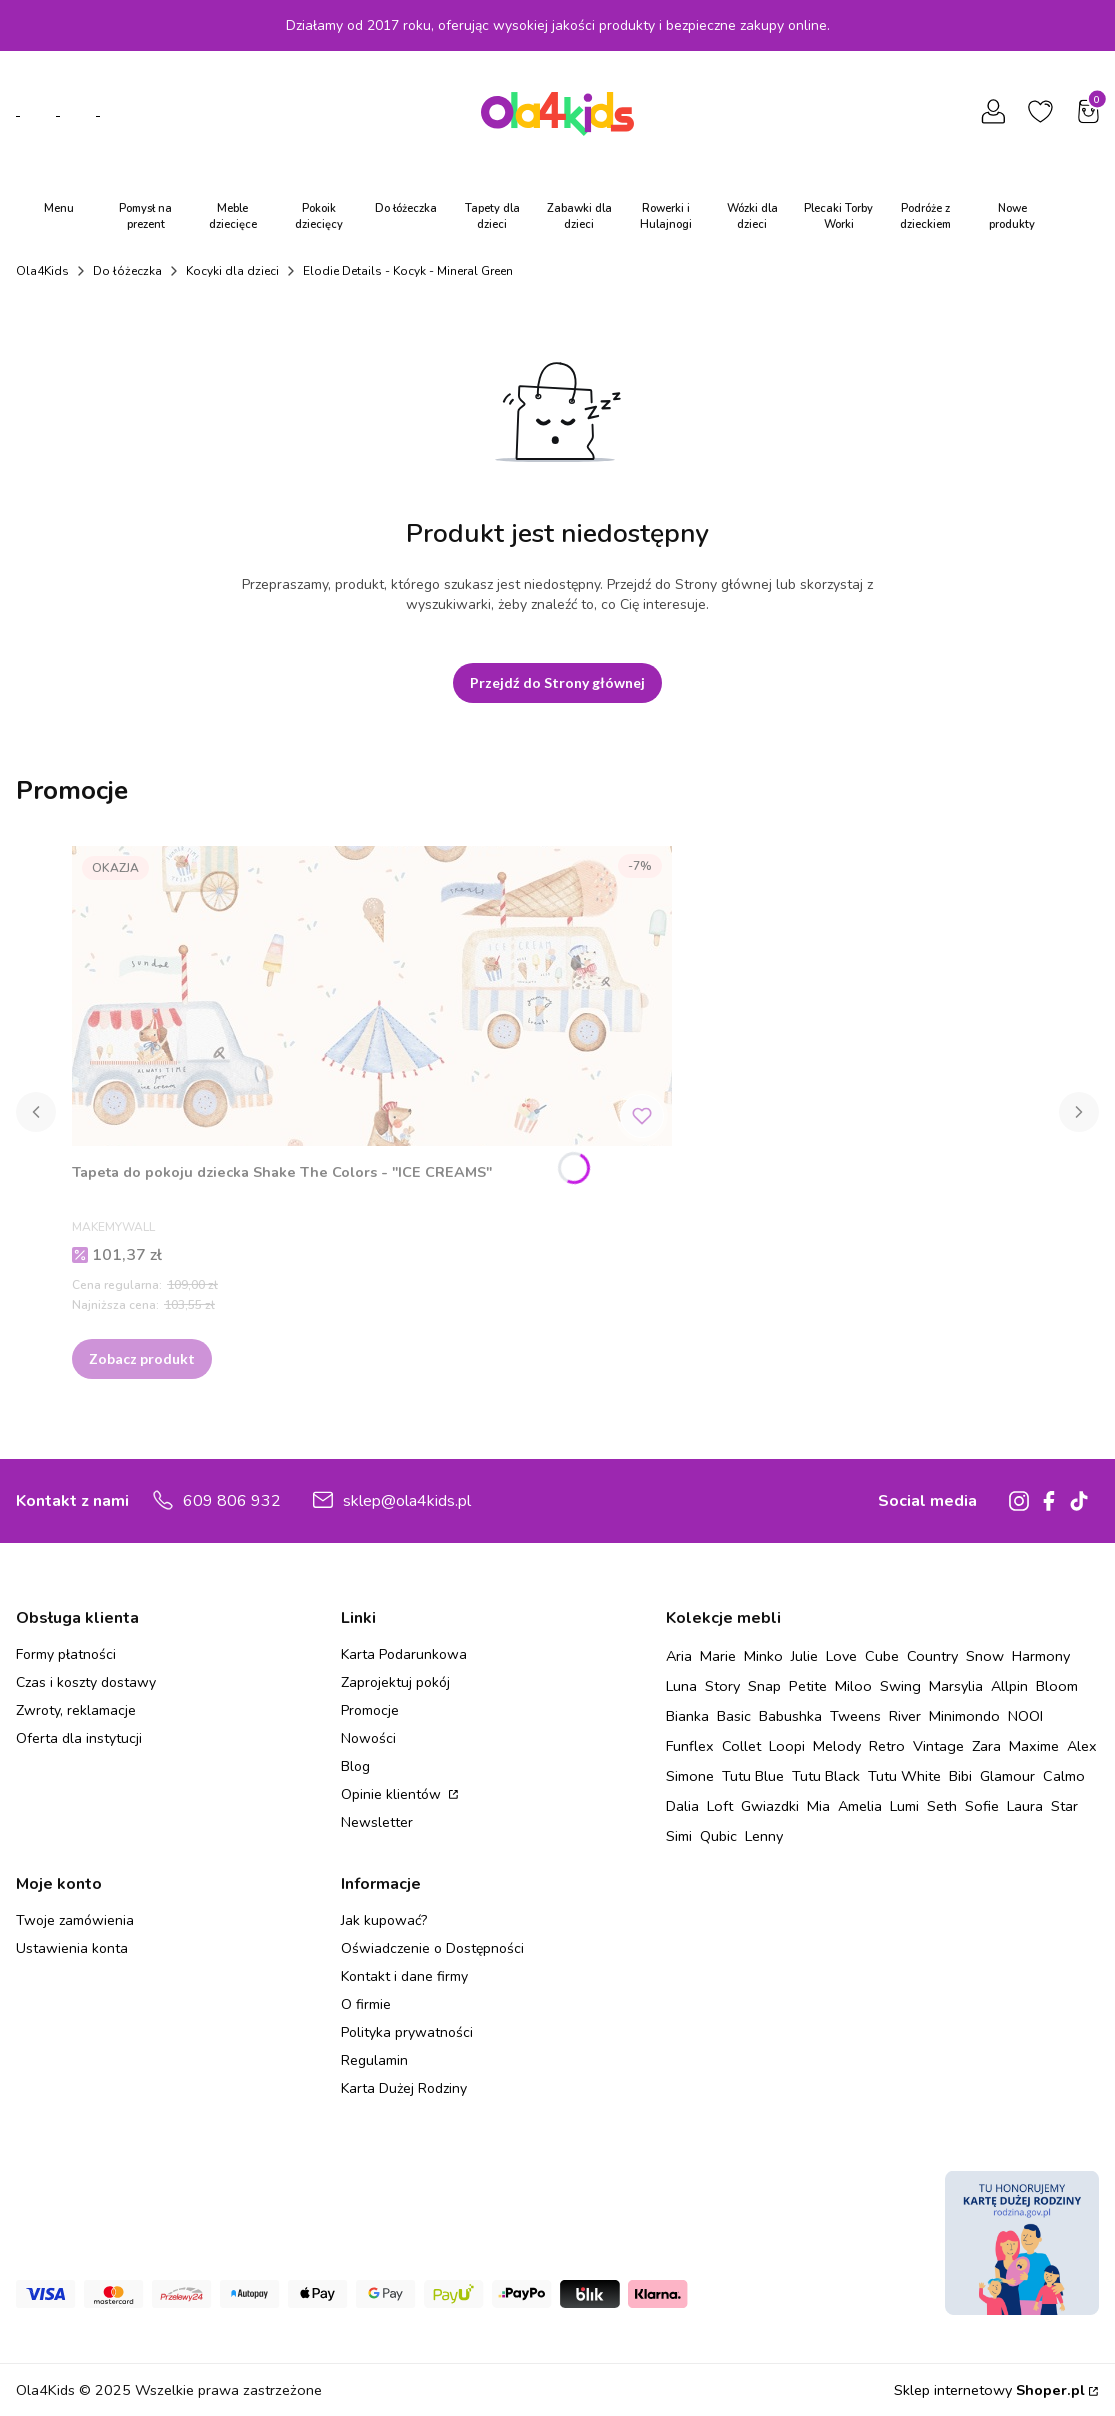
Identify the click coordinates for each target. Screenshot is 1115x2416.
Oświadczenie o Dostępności (432, 1948)
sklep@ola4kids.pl (407, 1501)
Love (841, 1656)
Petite (808, 1686)
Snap (764, 1686)
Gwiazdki (770, 1806)
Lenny (764, 1836)
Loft (720, 1806)
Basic (734, 1716)
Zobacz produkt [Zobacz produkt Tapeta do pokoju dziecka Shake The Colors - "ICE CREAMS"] (142, 1358)
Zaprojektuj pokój (395, 1682)
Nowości (368, 1738)
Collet (741, 1746)
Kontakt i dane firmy (404, 1976)
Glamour (1007, 1776)
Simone (690, 1776)
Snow (985, 1656)
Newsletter (377, 1822)
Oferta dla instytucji (79, 1738)
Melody (837, 1746)
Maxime (1034, 1746)
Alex (1082, 1746)
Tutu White (904, 1776)
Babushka (790, 1716)
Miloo (853, 1686)
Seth (942, 1806)
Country (932, 1656)
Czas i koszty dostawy (86, 1682)
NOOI (1025, 1716)
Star (1064, 1806)
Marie (718, 1656)
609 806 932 (232, 1501)
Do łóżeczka (127, 271)
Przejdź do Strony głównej (557, 682)
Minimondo (964, 1716)
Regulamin (374, 2060)
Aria (679, 1656)
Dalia (682, 1806)
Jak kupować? (384, 1920)
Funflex (690, 1746)
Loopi (787, 1746)
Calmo (1064, 1776)
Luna (681, 1686)
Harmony (1041, 1656)
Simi (679, 1836)
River (905, 1716)
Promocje (370, 1710)
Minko (763, 1656)
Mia (818, 1806)
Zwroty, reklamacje (76, 1710)
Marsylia (956, 1686)
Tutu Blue (753, 1776)
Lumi (904, 1806)
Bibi (960, 1776)
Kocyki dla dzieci (232, 271)
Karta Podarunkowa (404, 1654)
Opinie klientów (393, 1794)
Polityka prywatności (407, 2032)
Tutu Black (826, 1776)
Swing (900, 1686)
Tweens (855, 1716)
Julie (804, 1656)
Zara (986, 1746)
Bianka (687, 1716)
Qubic (718, 1836)
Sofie (982, 1806)
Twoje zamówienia (75, 1920)
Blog (355, 1766)
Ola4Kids (42, 271)
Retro (887, 1746)
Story (722, 1686)
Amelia (860, 1806)
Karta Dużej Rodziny (404, 2088)
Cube (882, 1656)
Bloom (1057, 1686)
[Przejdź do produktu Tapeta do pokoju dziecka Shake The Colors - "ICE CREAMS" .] (372, 996)
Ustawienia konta (72, 1948)
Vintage (938, 1746)
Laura (1025, 1806)
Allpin (1009, 1686)
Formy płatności (66, 1654)
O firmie (366, 2004)
